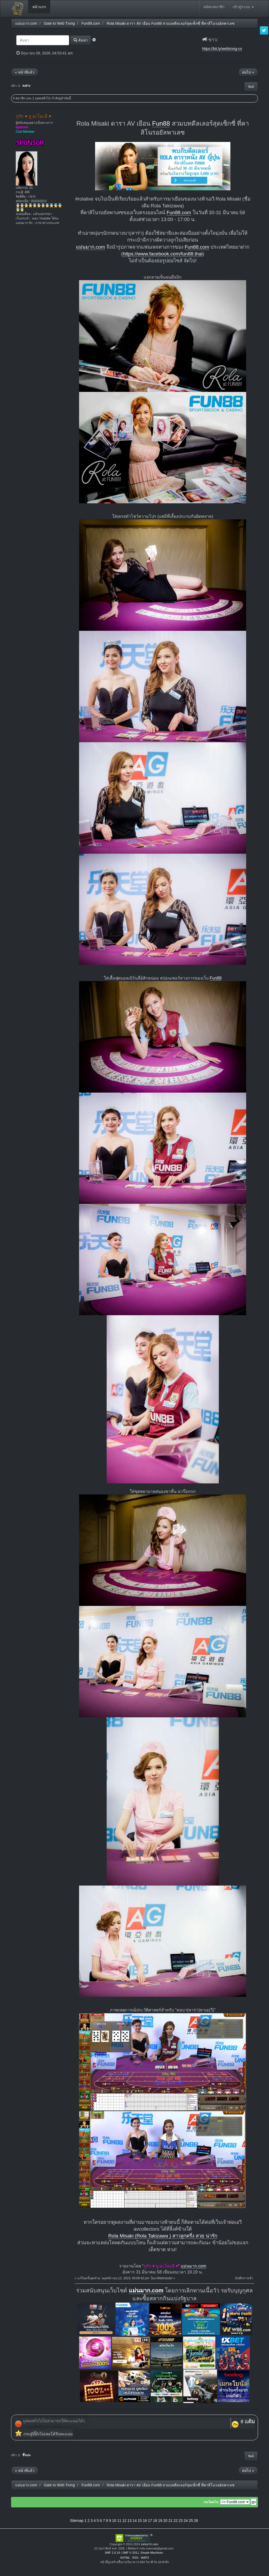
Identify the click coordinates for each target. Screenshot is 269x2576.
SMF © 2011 (130, 2552)
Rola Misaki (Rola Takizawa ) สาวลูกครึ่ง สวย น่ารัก (162, 2236)
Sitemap (76, 2520)
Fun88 (161, 123)
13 (129, 2520)
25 (191, 2520)
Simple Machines (152, 2552)
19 (160, 2520)
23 (181, 2520)
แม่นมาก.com (90, 247)
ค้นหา (81, 40)
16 (145, 2520)
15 (140, 2520)
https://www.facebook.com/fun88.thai (163, 254)
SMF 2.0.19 (112, 2552)
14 (135, 2520)
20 (165, 2520)
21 (170, 2520)
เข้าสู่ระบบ (243, 7)
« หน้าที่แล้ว (24, 72)
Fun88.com (179, 212)
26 (196, 2520)
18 (155, 2520)
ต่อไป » (248, 72)
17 (150, 2520)
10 (114, 2520)
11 (119, 2520)
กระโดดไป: (211, 2502)
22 (175, 2520)
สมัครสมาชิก (214, 7)
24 (186, 2520)
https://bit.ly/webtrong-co (222, 49)
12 (124, 2520)
